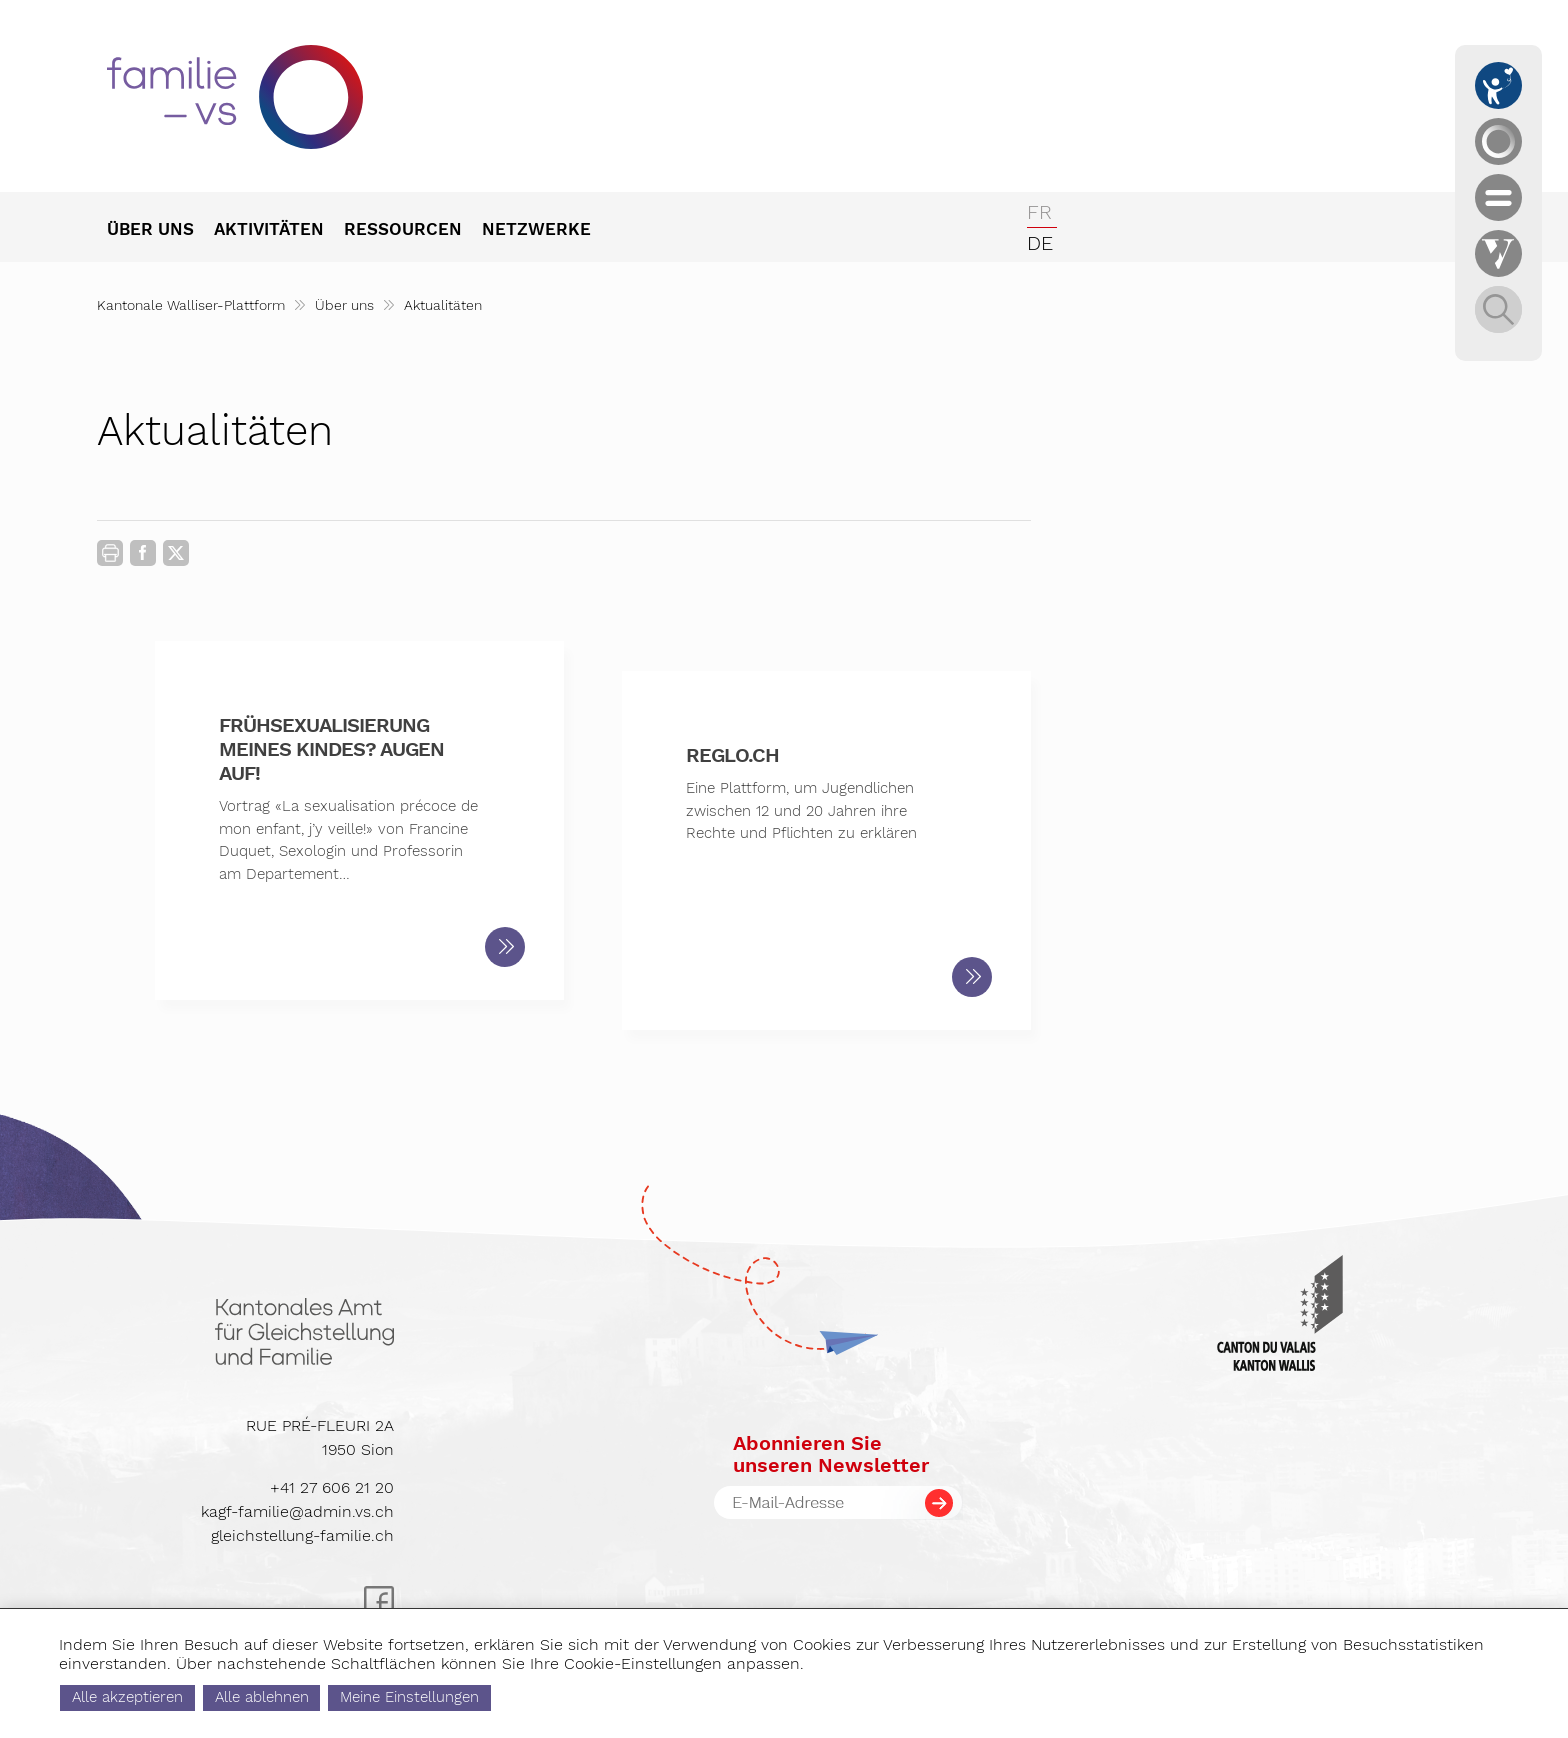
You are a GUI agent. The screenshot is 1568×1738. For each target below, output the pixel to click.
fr (1039, 212)
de (1040, 243)
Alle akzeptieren (212, 1697)
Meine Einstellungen (494, 1697)
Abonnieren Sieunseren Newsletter (831, 1454)
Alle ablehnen (346, 1697)
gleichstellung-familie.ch (302, 1535)
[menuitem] (160, 231)
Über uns (344, 305)
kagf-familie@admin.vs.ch (297, 1511)
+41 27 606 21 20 (332, 1487)
